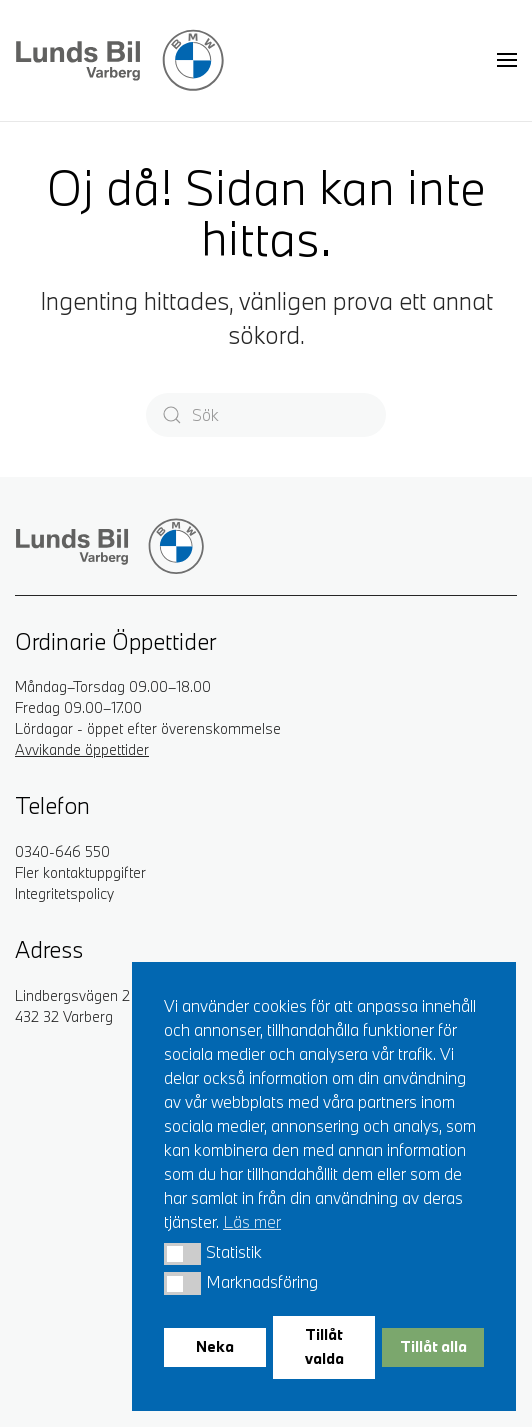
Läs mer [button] (252, 1221)
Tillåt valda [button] (324, 1346)
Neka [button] (215, 1346)
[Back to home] (120, 60)
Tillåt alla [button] (433, 1346)
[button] (182, 1254)
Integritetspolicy (64, 893)
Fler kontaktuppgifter (80, 872)
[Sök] (266, 415)
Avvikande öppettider (82, 749)
